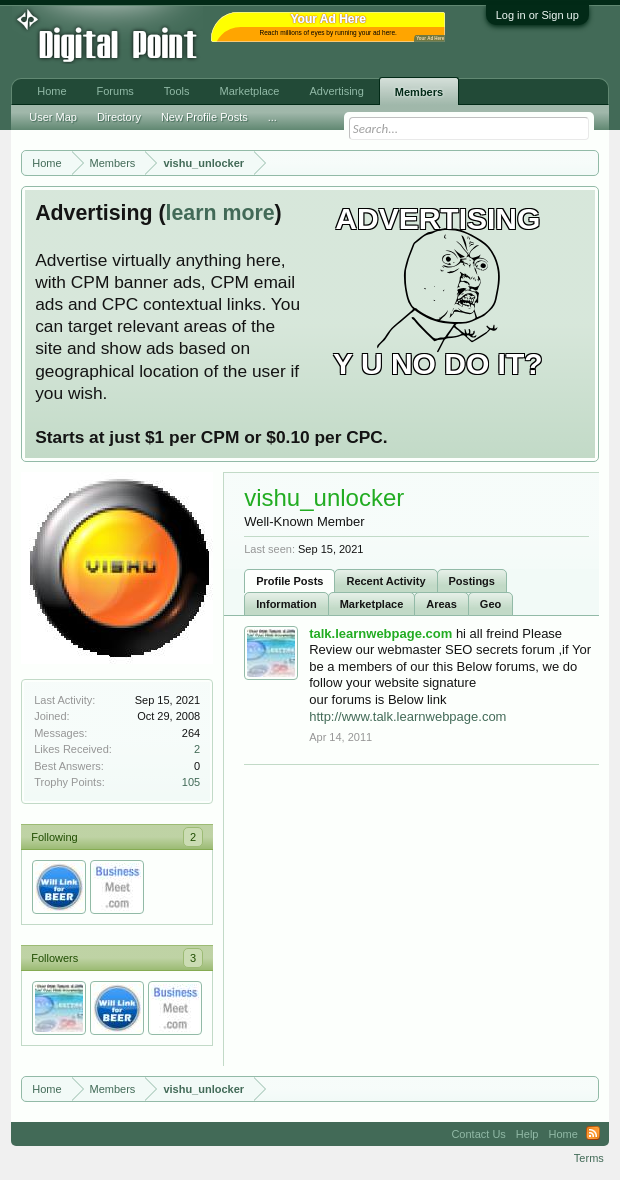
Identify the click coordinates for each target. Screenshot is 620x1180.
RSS (593, 1134)
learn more (220, 213)
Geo (490, 604)
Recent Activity (385, 581)
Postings (472, 581)
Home (51, 91)
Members (419, 92)
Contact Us (478, 1134)
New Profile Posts (204, 117)
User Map (53, 117)
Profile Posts (289, 581)
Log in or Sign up (537, 15)
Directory (119, 117)
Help (527, 1134)
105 (191, 782)
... (272, 117)
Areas (441, 604)
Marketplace (372, 604)
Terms (589, 1158)
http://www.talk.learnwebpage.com (407, 716)
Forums (115, 91)
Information (286, 604)
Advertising (336, 91)
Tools (177, 91)
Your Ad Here (430, 38)
